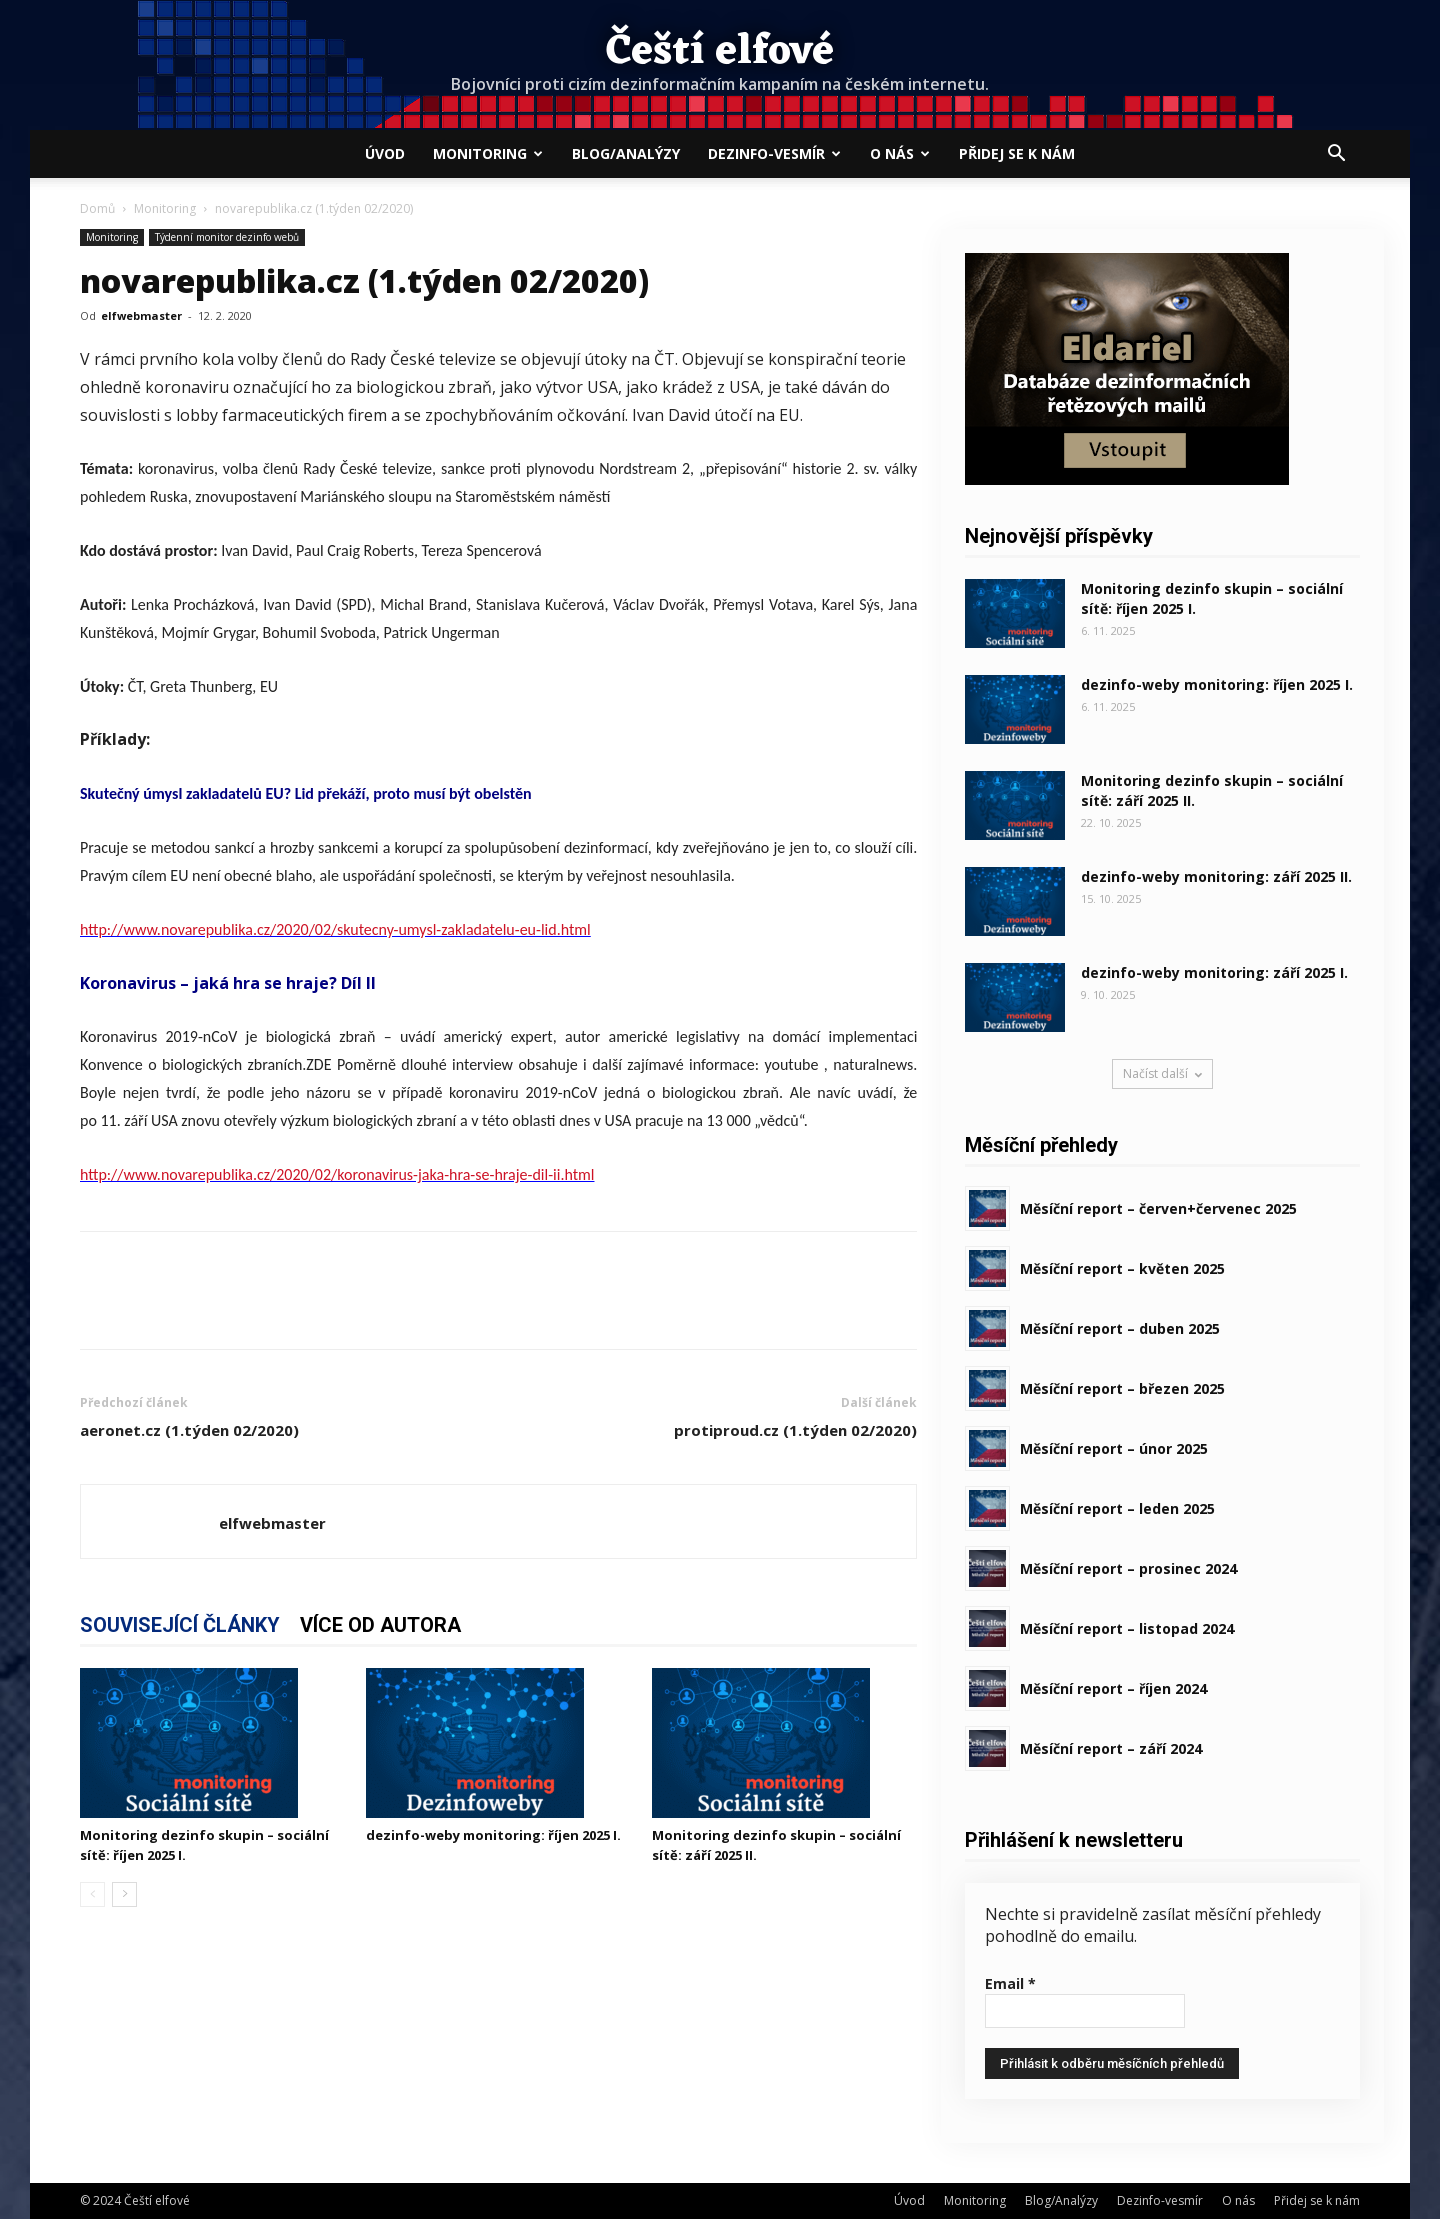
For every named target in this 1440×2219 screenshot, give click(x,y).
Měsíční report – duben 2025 (1120, 1328)
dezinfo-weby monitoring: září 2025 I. (1214, 972)
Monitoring (488, 153)
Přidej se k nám (1017, 153)
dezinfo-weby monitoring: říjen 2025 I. (493, 1835)
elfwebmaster (141, 315)
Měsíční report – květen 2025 (1122, 1268)
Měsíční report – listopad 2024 (1127, 1628)
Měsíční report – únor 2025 (1114, 1448)
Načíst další (1162, 1073)
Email (1010, 1983)
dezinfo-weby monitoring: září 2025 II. (1216, 876)
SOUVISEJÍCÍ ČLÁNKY (180, 1625)
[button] (1336, 155)
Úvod (385, 153)
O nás (900, 153)
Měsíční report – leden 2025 (1117, 1508)
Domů (97, 208)
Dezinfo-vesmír (774, 153)
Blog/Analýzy (626, 153)
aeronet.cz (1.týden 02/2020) (189, 1430)
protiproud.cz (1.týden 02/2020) (795, 1430)
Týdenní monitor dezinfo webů (227, 237)
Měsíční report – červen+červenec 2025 (1158, 1208)
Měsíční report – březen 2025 (1122, 1388)
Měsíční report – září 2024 (1111, 1748)
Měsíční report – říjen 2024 (1113, 1688)
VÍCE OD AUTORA (380, 1625)
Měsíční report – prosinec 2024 (1128, 1568)
